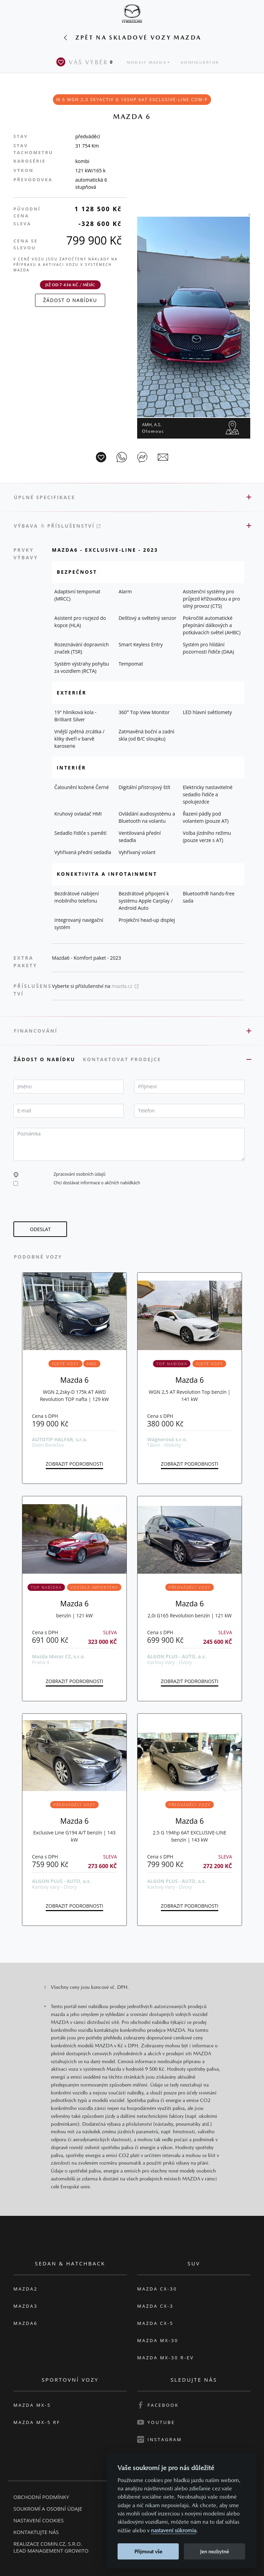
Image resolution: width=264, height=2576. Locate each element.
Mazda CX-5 (155, 2323)
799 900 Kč (94, 240)
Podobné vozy (38, 1256)
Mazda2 (25, 2289)
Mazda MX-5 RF (36, 2422)
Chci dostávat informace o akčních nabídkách (97, 1183)
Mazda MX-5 (32, 2405)
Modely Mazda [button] (146, 62)
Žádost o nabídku (45, 1059)
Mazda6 (25, 2323)
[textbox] (68, 1086)
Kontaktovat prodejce (123, 1059)
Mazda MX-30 (157, 2340)
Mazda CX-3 (155, 2306)
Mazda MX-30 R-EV (165, 2357)
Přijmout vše (148, 2551)
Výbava (26, 525)
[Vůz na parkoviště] (101, 457)
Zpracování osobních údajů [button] (80, 1174)
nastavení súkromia (173, 2530)
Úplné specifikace (44, 497)
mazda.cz (125, 986)
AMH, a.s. (153, 427)
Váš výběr (85, 61)
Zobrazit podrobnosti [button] (74, 1464)
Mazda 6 (74, 1380)
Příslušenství (73, 525)
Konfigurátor (200, 62)
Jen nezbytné (214, 2551)
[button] (16, 1174)
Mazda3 (25, 2306)
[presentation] (65, 1208)
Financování (35, 1030)
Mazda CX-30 (157, 2289)
